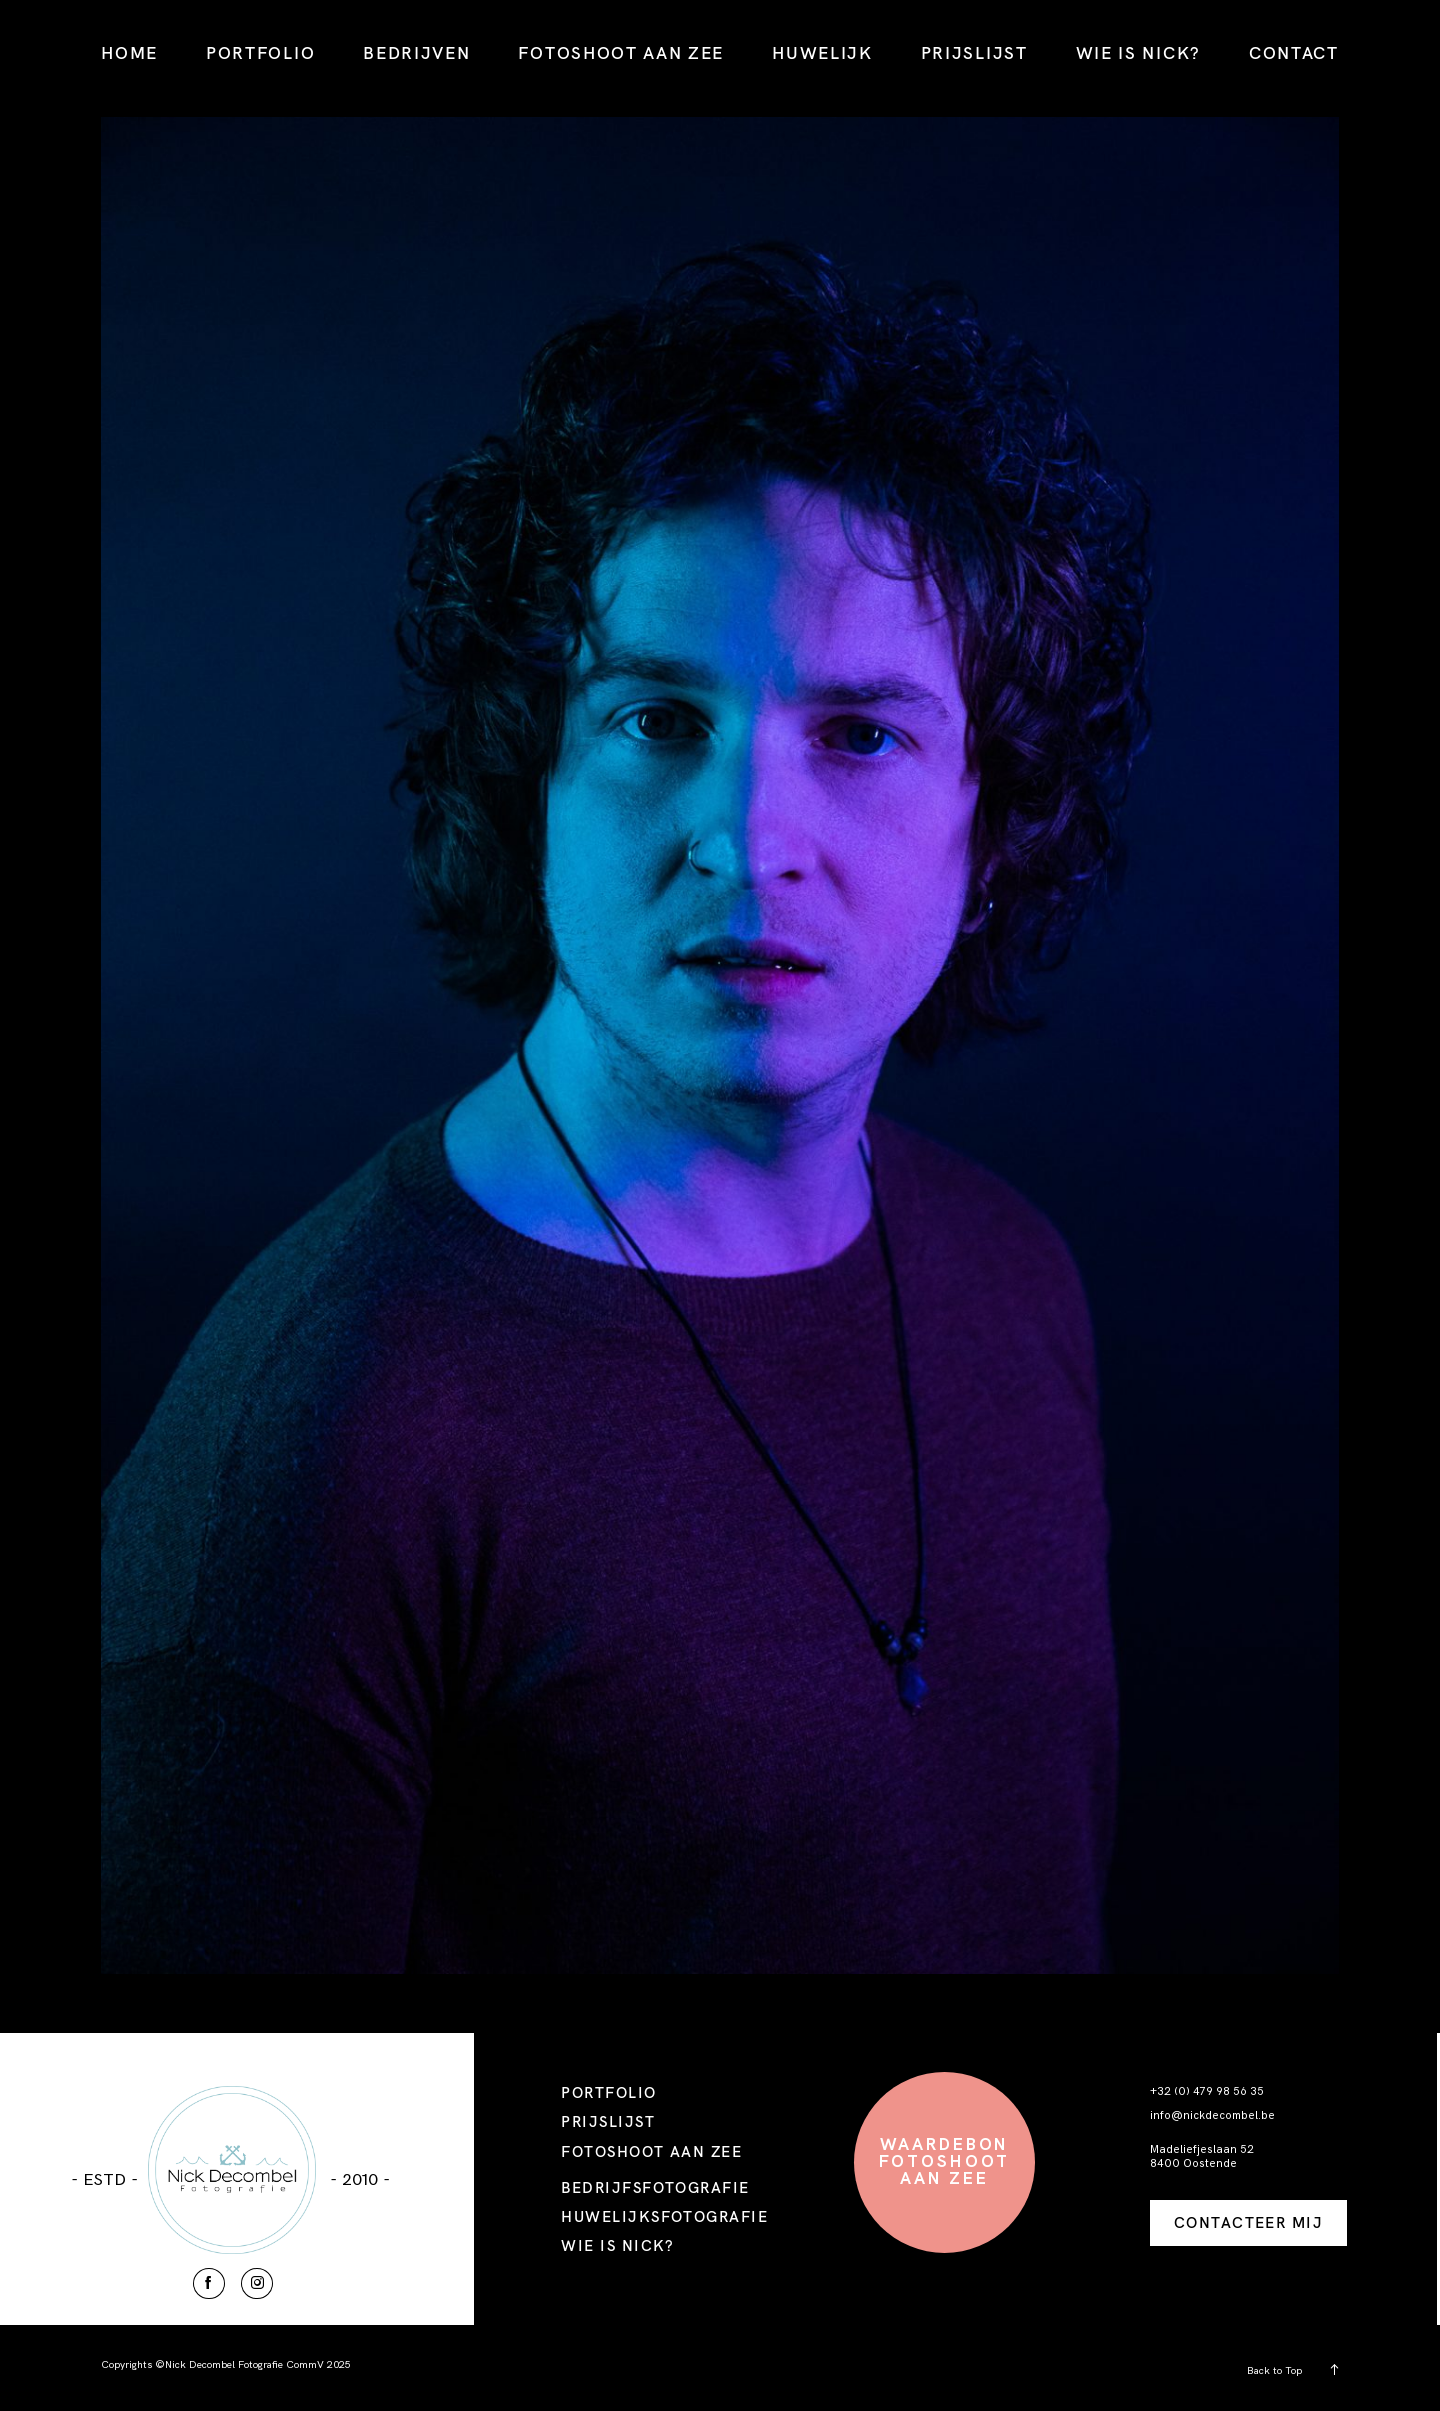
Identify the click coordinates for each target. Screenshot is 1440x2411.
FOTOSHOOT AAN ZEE (621, 52)
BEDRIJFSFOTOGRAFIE (655, 2187)
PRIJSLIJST (974, 52)
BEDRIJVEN (416, 52)
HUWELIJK (822, 52)
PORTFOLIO (260, 52)
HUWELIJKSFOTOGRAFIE (664, 2216)
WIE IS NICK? (1138, 52)
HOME (129, 52)
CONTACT (1294, 52)
